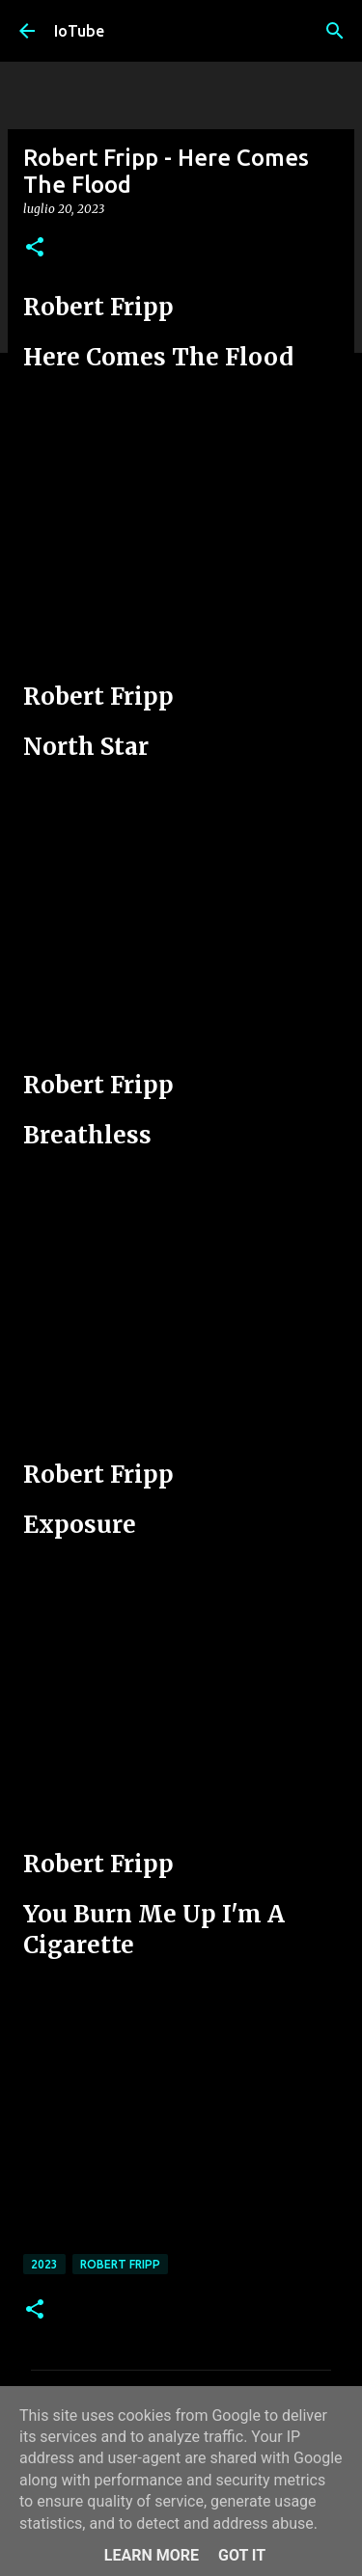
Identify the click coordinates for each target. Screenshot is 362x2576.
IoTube (79, 31)
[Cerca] (335, 31)
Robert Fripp (120, 2264)
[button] (34, 248)
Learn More (151, 2555)
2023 (44, 2264)
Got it (241, 2555)
